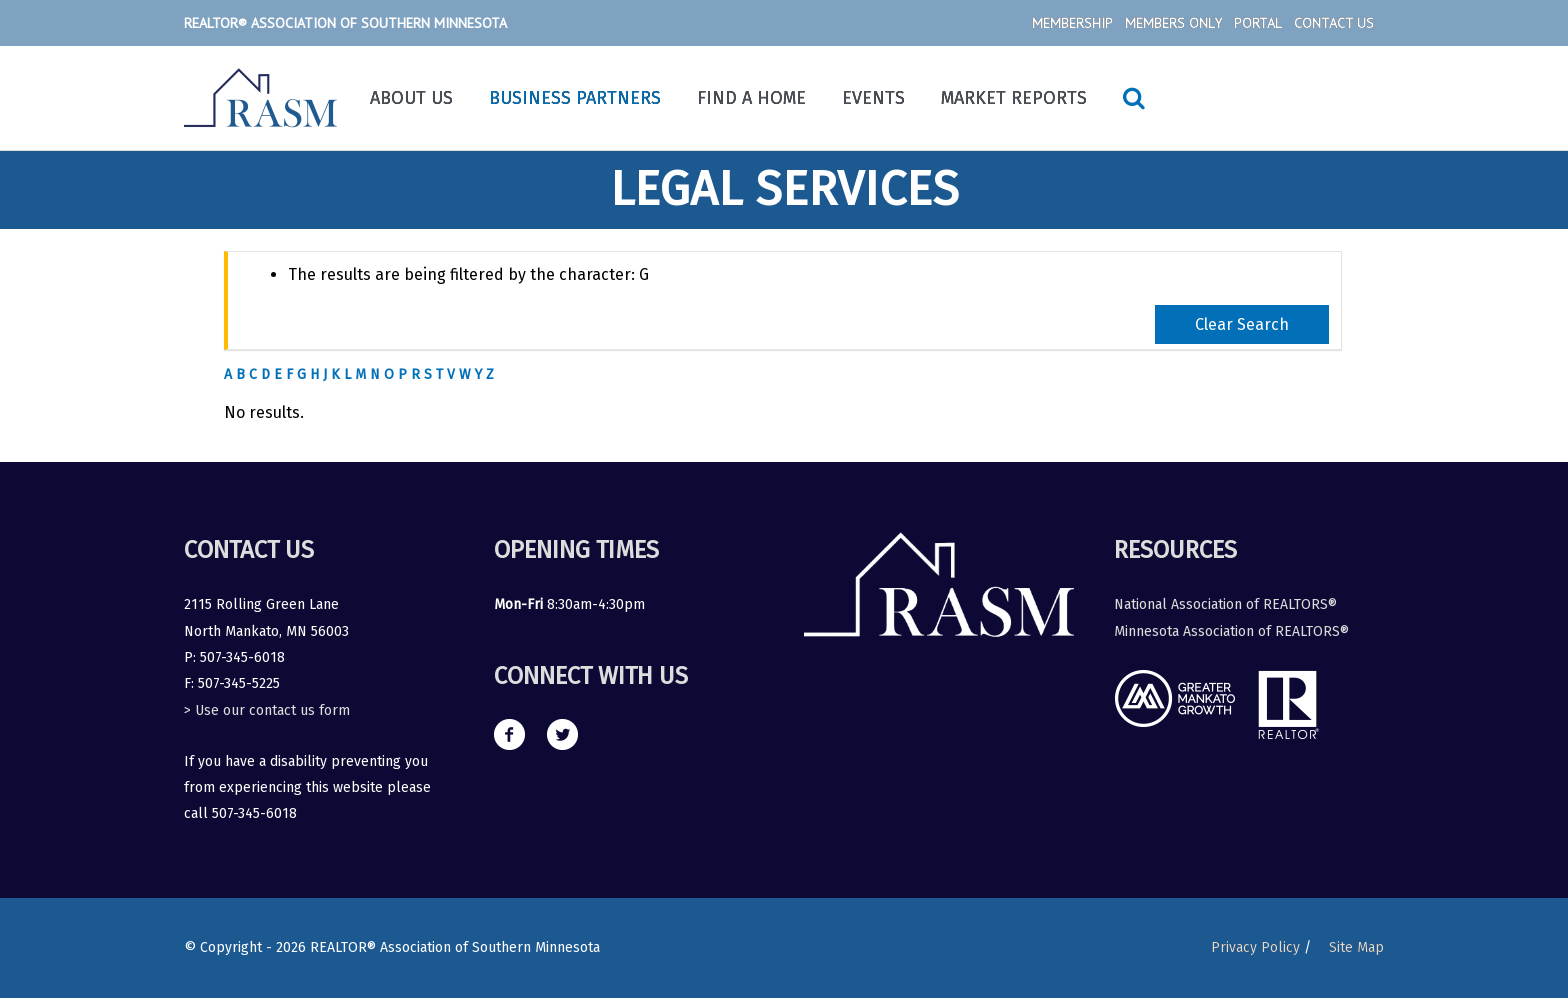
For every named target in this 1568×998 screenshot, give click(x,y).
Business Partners (575, 98)
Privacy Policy (1255, 947)
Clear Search (1242, 324)
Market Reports (1014, 98)
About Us (411, 98)
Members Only (1173, 23)
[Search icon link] (1134, 98)
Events (873, 98)
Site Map (1356, 947)
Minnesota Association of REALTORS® (1231, 631)
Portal (1258, 23)
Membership (1072, 23)
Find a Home (751, 98)
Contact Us (1334, 23)
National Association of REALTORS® (1225, 604)
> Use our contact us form (267, 710)
